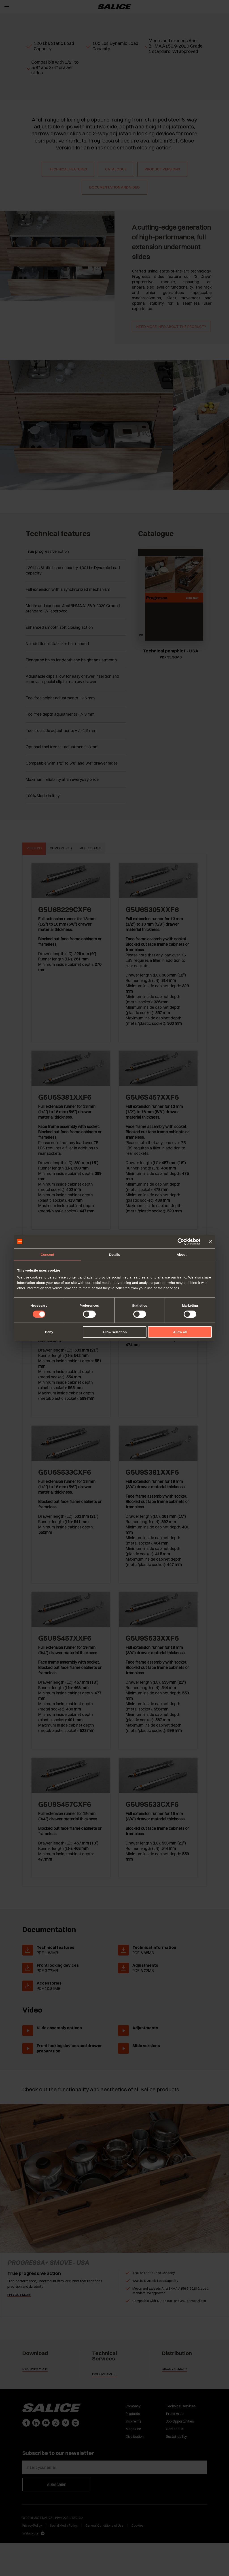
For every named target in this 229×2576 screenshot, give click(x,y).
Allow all (180, 1332)
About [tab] (182, 1254)
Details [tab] (114, 1254)
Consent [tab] (47, 1254)
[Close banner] (210, 1241)
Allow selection (114, 1332)
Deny (49, 1332)
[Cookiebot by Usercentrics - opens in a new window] (180, 1241)
